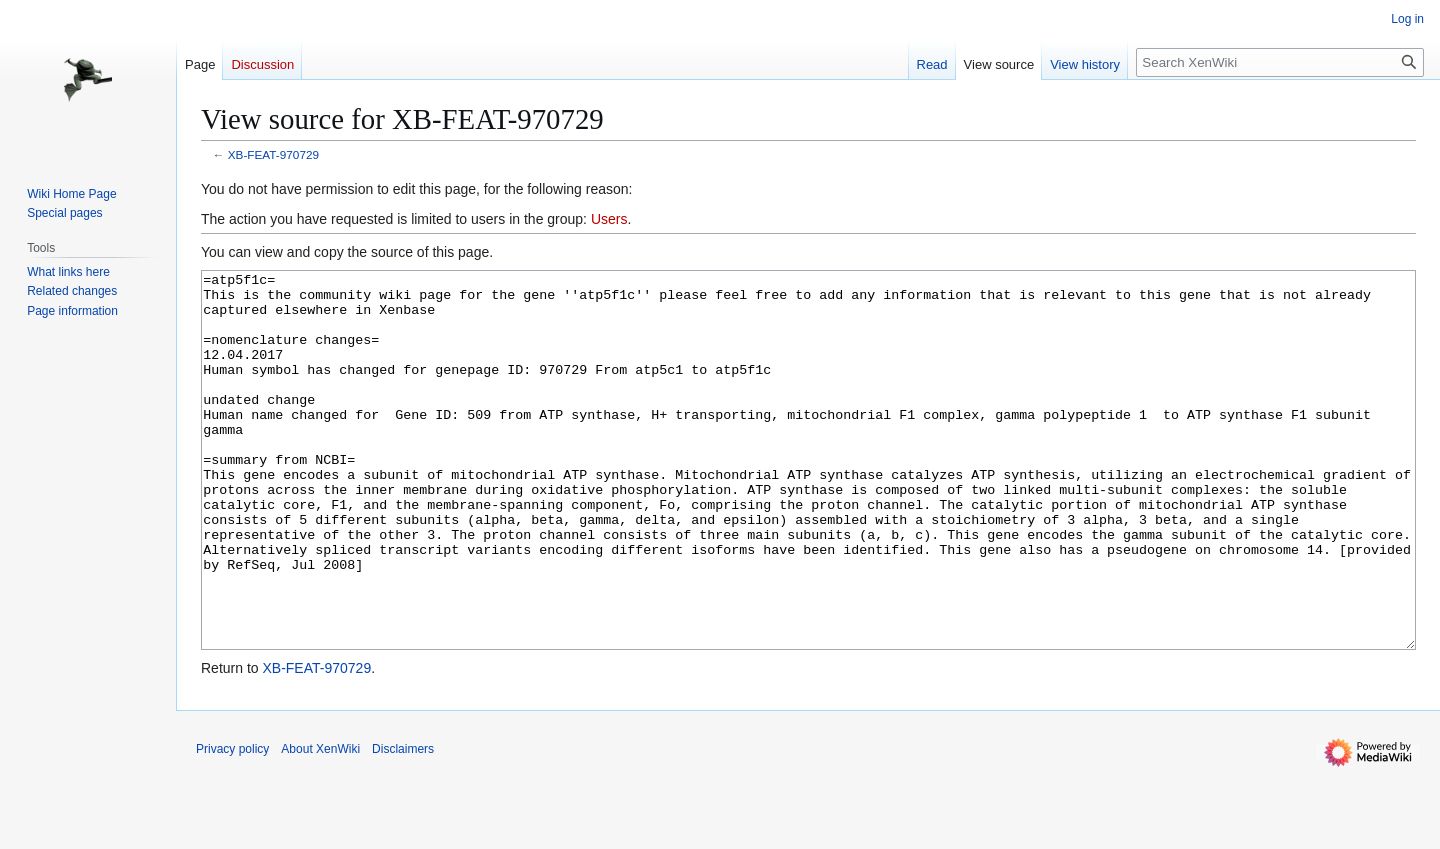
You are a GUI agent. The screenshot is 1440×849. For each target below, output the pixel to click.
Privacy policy (232, 824)
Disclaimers (403, 824)
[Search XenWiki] (1280, 62)
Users (609, 219)
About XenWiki (320, 824)
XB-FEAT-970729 (273, 154)
